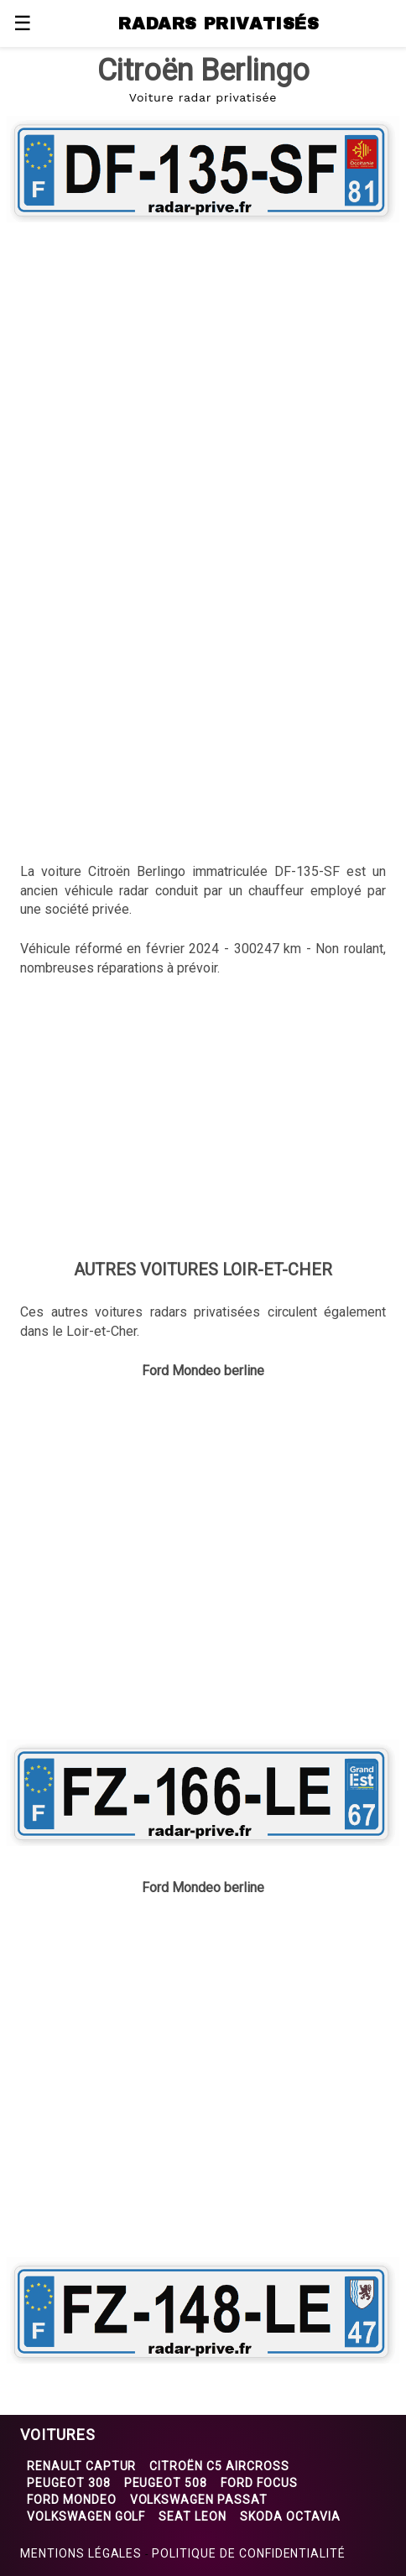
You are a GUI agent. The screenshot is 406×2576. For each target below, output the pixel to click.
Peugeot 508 (166, 2483)
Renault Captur (81, 2466)
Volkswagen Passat (199, 2499)
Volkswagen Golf (86, 2516)
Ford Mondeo (72, 2499)
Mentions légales (81, 2553)
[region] (203, 363)
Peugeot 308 (69, 2483)
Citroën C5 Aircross (219, 2466)
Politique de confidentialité (249, 2553)
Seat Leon (192, 2516)
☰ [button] (22, 23)
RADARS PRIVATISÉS (218, 23)
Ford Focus (259, 2483)
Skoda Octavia (290, 2516)
